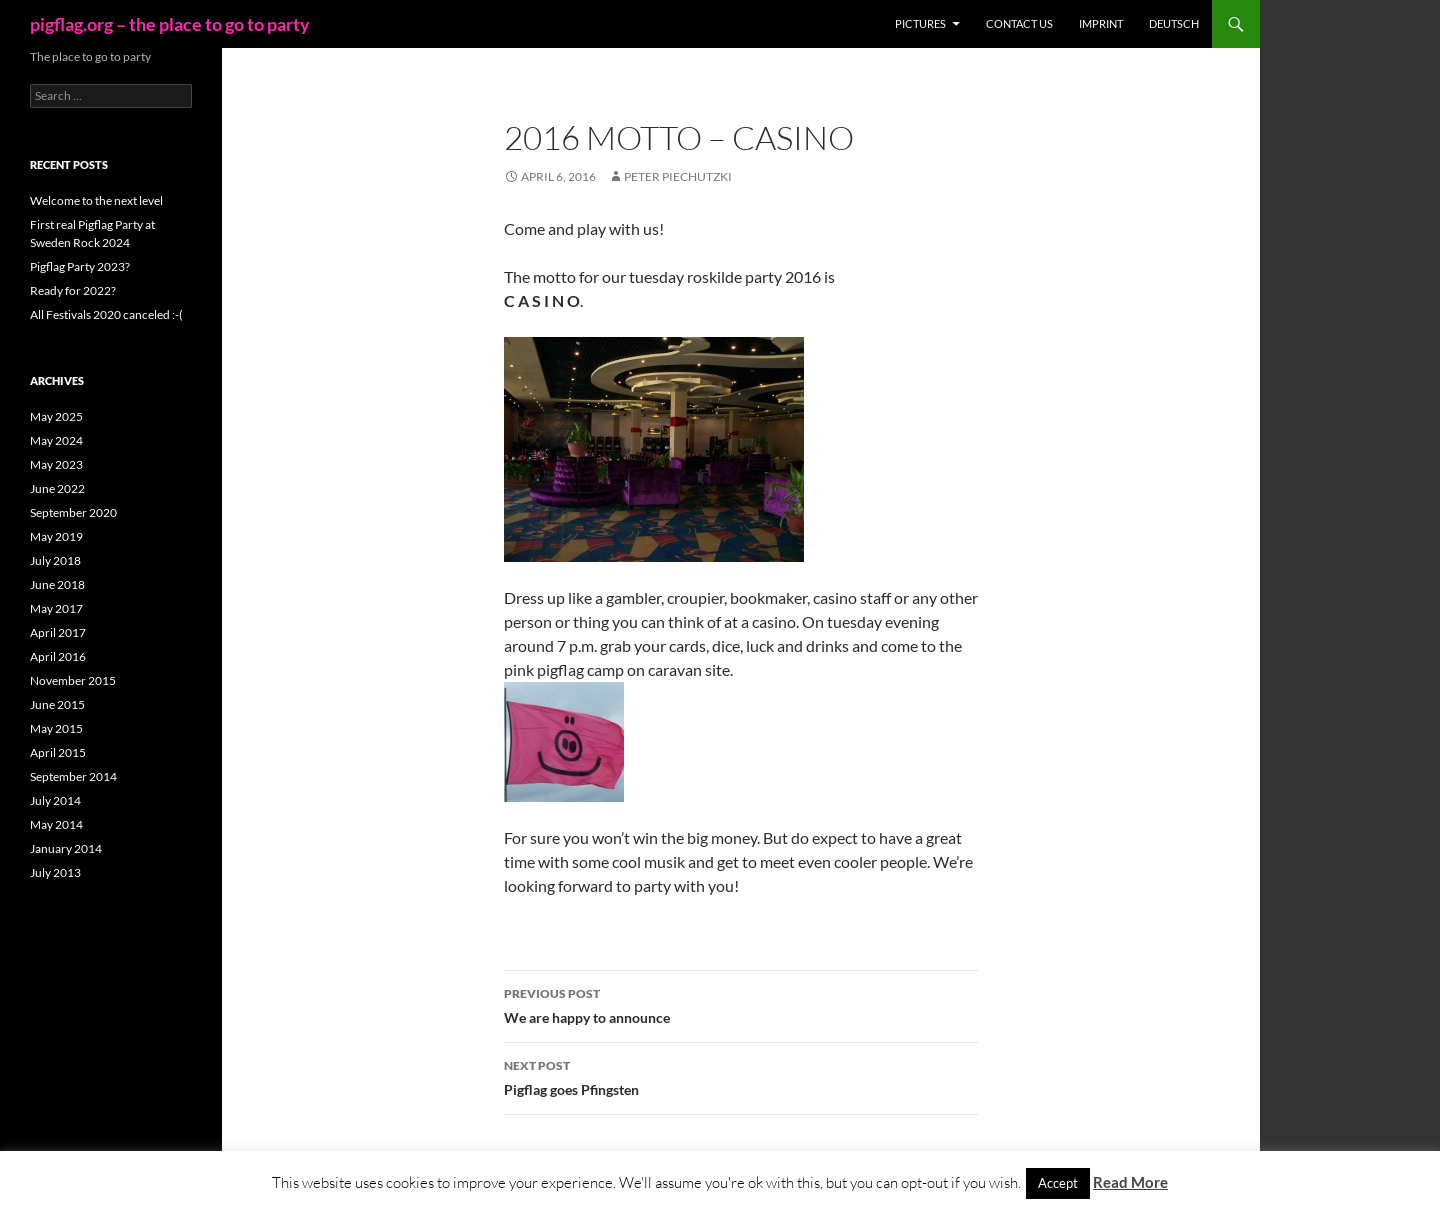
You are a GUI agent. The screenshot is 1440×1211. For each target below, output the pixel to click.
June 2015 (57, 704)
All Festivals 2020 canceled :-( (106, 314)
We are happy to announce (741, 1004)
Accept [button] (1058, 1183)
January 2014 (66, 848)
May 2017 (56, 608)
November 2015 (73, 680)
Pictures (920, 23)
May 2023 (56, 464)
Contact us (1019, 23)
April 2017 (58, 632)
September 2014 (73, 776)
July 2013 (55, 872)
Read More (1130, 1182)
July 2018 (55, 560)
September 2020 (73, 512)
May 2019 (56, 536)
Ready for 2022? (73, 290)
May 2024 (56, 440)
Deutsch (1174, 23)
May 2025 (56, 416)
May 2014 (56, 824)
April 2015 (58, 752)
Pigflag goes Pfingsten (741, 1076)
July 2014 (55, 800)
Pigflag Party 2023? (80, 266)
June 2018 (57, 584)
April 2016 (58, 656)
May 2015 (56, 728)
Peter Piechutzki (678, 176)
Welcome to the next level (96, 200)
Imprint (1101, 23)
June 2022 (57, 488)
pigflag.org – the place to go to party (170, 24)
